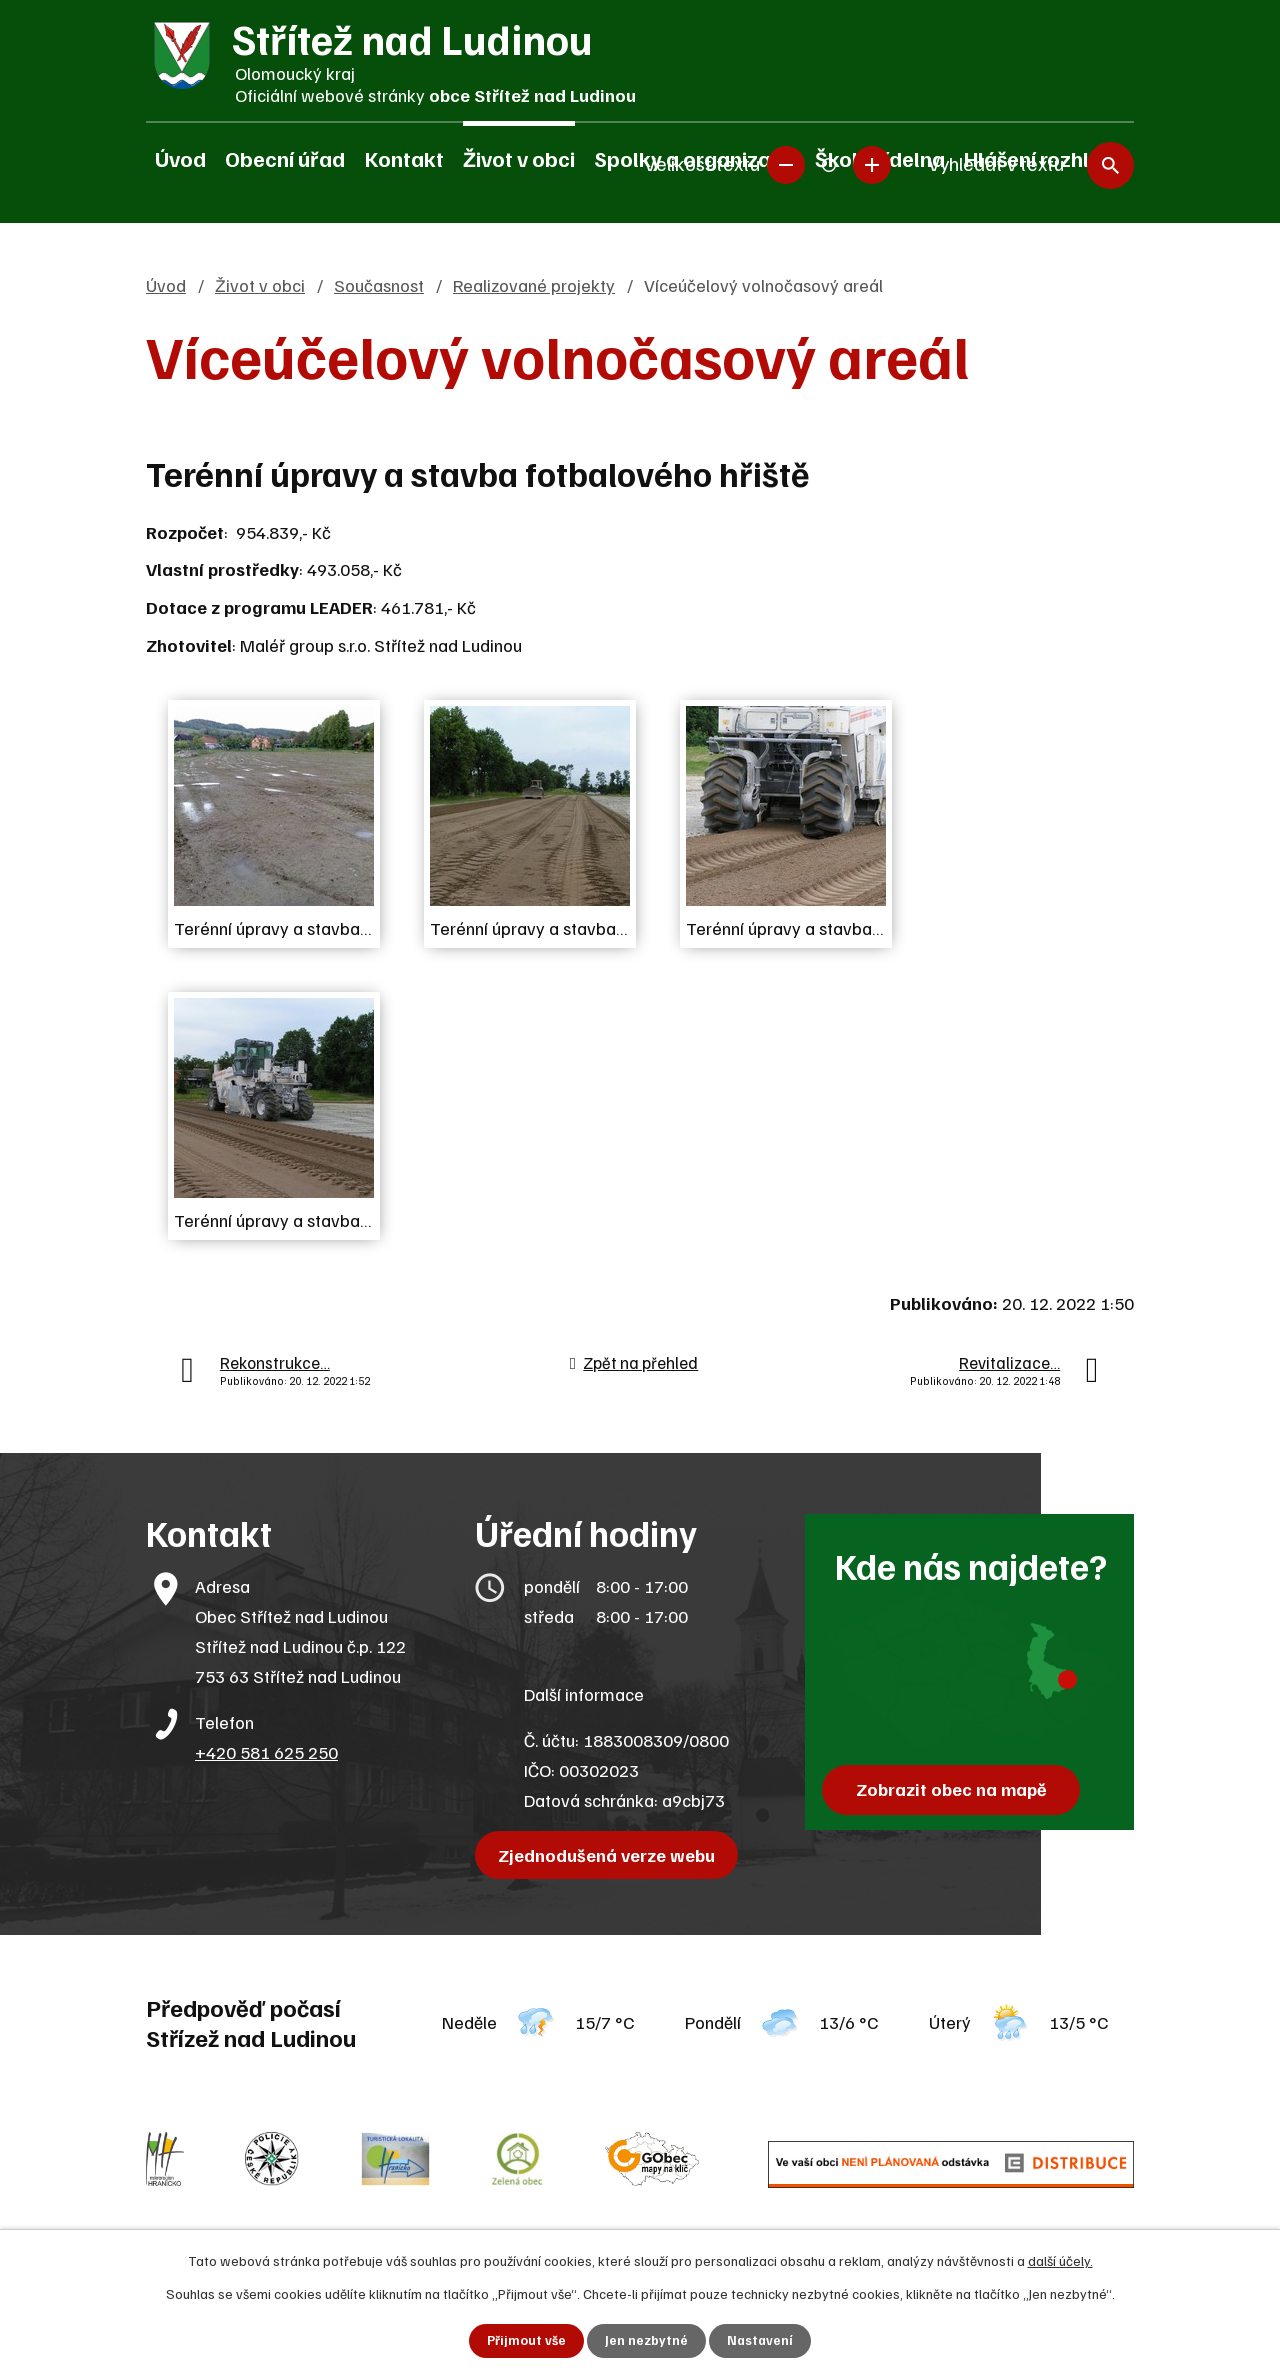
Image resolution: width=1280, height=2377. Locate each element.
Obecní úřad (285, 158)
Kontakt (404, 158)
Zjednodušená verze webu (610, 1855)
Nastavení (761, 2340)
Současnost (379, 285)
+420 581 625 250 (266, 1752)
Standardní (829, 160)
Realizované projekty (534, 285)
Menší (786, 160)
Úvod (180, 158)
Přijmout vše (525, 2340)
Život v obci (519, 158)
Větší (872, 160)
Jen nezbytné (646, 2340)
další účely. (1060, 2259)
